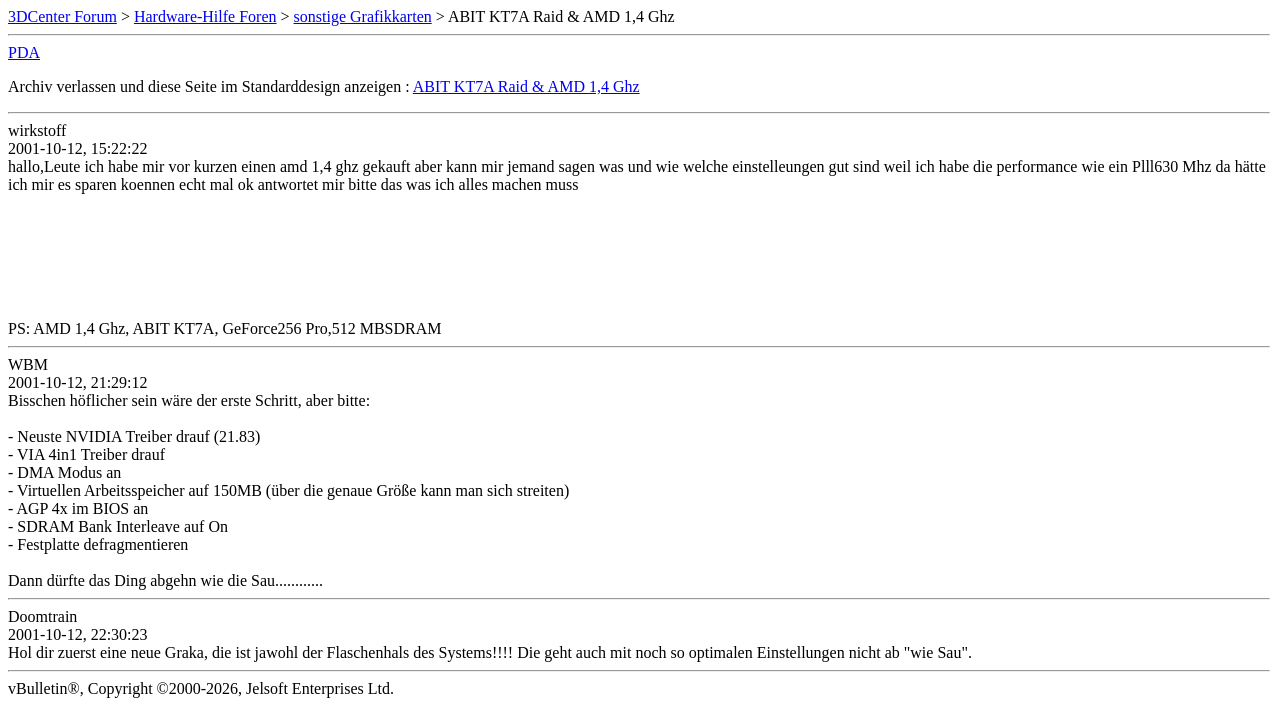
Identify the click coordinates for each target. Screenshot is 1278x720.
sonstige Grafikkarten (363, 16)
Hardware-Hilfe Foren (205, 16)
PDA (24, 52)
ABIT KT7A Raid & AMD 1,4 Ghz (526, 86)
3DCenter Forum (62, 16)
